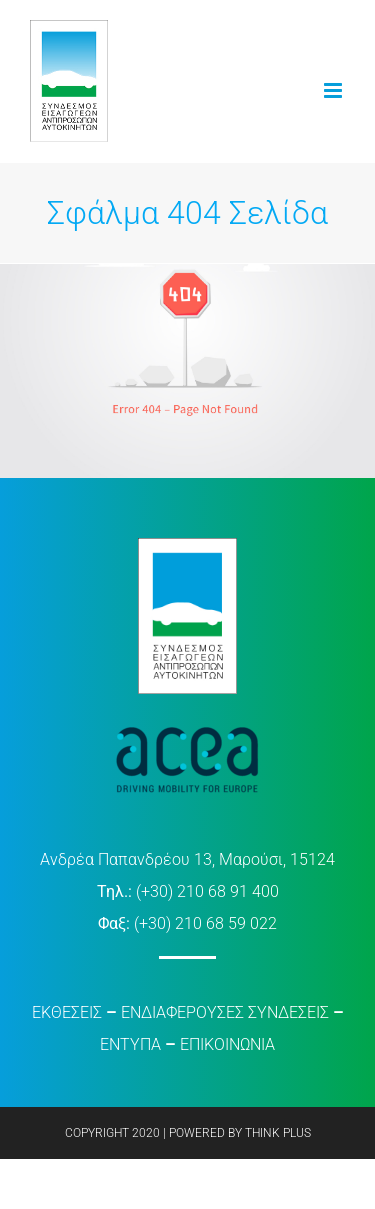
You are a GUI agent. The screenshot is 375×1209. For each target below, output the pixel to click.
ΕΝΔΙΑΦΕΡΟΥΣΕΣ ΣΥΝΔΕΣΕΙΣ (225, 1012)
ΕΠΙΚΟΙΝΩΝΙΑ (227, 1044)
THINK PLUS (278, 1133)
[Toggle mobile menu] (334, 90)
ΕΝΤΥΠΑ (130, 1044)
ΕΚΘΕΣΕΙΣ (67, 1012)
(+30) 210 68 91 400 (207, 891)
